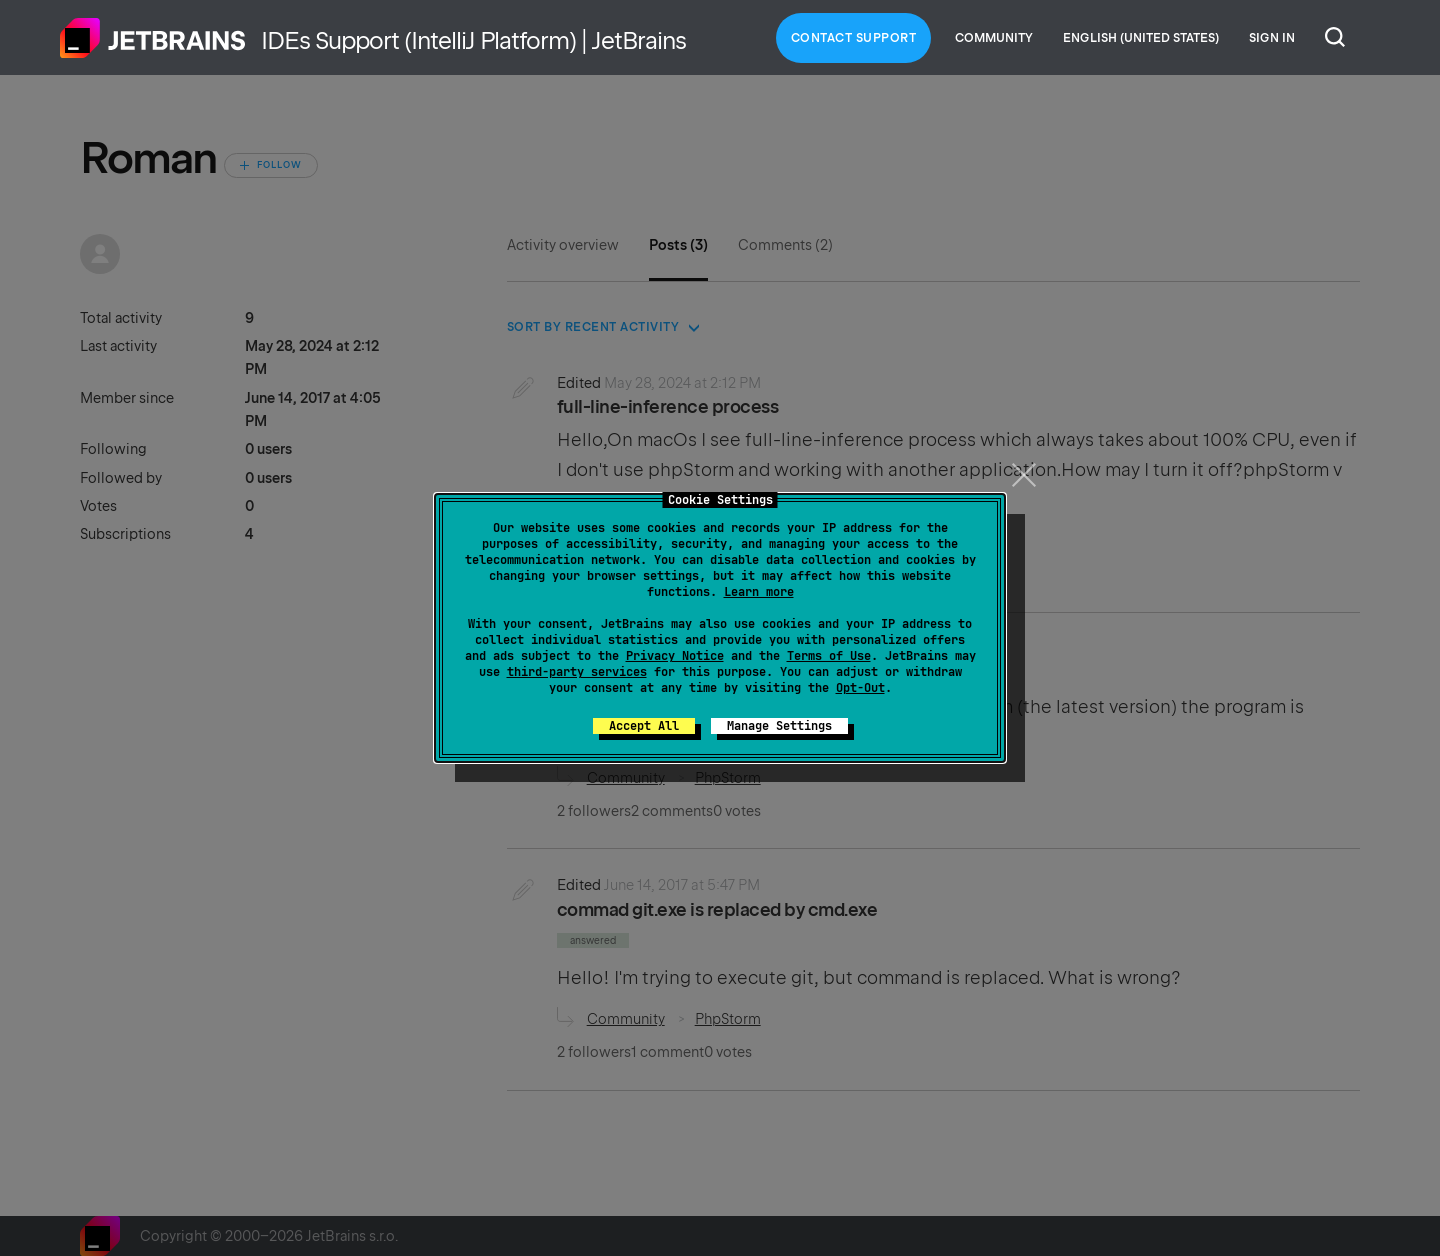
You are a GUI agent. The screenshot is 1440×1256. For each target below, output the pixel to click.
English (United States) (1141, 38)
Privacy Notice (675, 656)
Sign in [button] (1272, 38)
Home (153, 38)
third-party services (577, 672)
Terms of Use (829, 656)
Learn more (759, 592)
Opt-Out (860, 688)
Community (994, 38)
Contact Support (854, 38)
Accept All (644, 726)
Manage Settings (779, 726)
